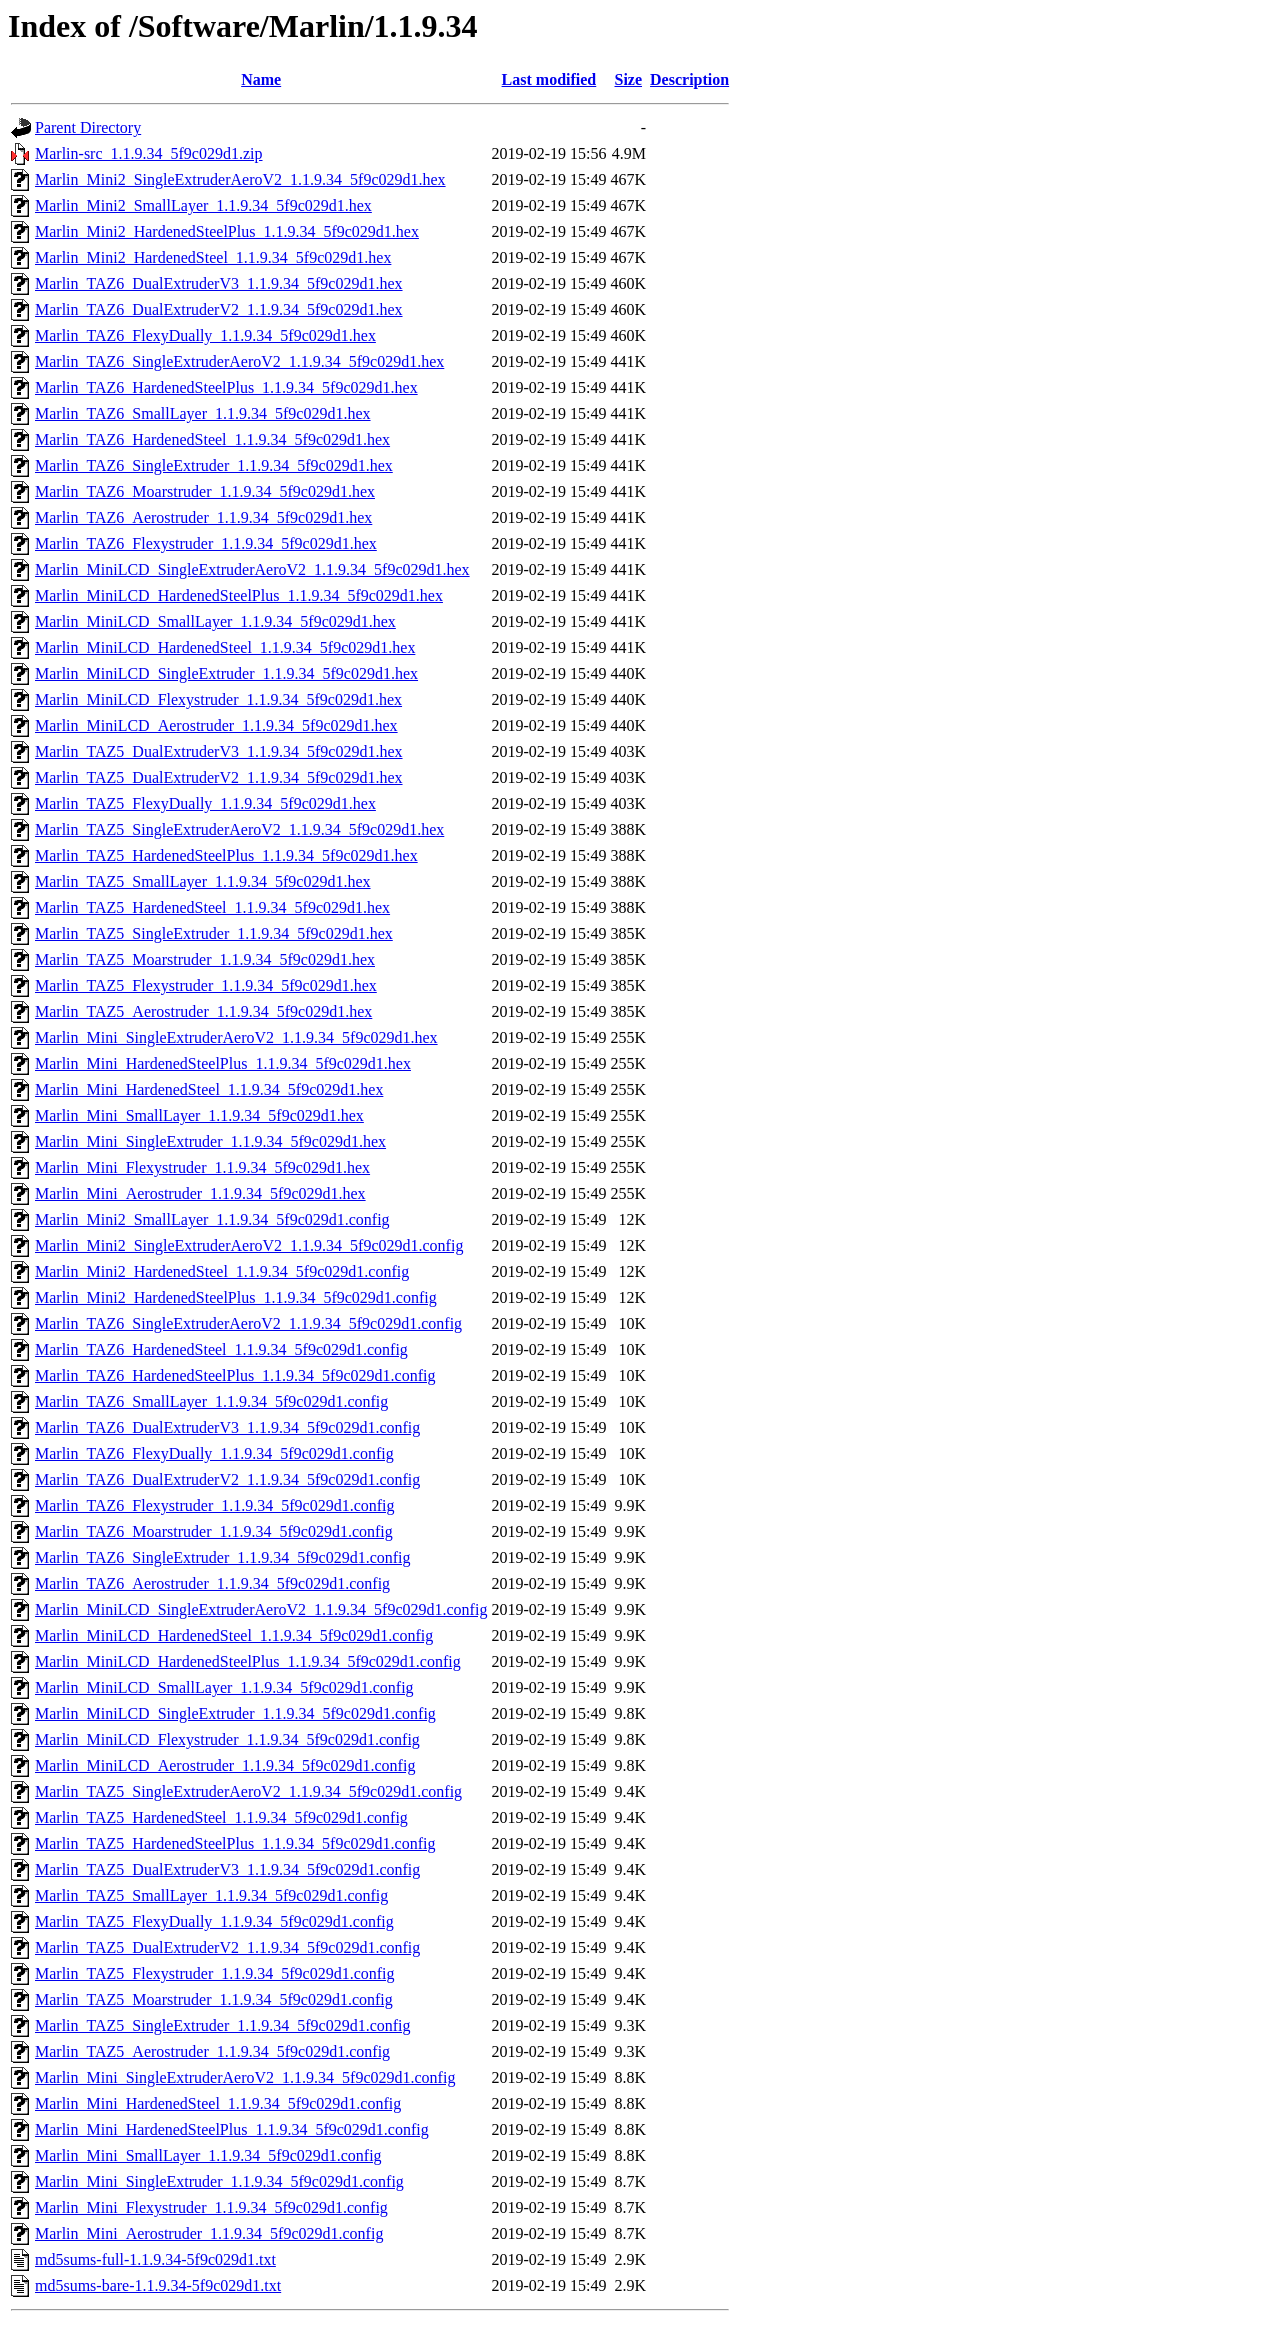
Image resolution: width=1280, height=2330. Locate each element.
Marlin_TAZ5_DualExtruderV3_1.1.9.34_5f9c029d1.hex (219, 751)
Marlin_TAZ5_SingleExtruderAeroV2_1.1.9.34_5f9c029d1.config (248, 1791)
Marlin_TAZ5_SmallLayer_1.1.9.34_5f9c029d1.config (211, 1895)
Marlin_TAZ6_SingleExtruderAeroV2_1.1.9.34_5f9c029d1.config (248, 1323)
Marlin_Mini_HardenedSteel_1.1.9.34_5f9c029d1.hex (209, 1089)
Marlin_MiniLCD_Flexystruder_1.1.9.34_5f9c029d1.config (227, 1739)
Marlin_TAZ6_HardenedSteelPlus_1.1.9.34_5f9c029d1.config (235, 1375)
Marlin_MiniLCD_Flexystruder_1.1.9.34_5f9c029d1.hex (218, 699)
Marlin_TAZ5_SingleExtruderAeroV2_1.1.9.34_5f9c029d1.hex (239, 829)
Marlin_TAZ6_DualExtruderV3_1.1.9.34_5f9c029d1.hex (219, 283)
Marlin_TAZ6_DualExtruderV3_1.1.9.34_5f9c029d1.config (227, 1427)
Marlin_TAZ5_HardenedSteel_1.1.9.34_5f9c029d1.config (221, 1817)
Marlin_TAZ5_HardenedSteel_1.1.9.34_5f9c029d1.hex (212, 907)
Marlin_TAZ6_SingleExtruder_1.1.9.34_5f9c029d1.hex (214, 465)
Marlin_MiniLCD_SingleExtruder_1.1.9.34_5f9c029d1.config (235, 1713)
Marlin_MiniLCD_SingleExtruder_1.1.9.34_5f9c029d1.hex (226, 673)
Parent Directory (88, 127)
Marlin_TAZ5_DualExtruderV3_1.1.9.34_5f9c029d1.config (227, 1869)
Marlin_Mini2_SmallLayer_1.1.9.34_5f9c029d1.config (212, 1219)
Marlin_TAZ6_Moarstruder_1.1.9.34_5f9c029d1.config (214, 1531)
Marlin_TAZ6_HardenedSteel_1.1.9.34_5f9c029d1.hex (212, 439)
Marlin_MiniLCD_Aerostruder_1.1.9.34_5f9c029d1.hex (216, 725)
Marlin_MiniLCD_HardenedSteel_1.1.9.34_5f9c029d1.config (234, 1635)
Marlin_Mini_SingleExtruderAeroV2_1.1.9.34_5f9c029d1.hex (236, 1037)
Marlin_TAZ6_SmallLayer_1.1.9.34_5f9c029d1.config (211, 1401)
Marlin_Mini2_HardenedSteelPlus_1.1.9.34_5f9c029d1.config (236, 1297)
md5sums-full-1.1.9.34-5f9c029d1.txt (155, 2259)
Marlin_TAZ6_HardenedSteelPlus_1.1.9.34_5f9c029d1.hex (226, 387)
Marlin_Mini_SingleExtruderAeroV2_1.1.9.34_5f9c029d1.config (245, 2077)
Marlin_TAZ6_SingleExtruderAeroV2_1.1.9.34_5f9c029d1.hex (239, 361)
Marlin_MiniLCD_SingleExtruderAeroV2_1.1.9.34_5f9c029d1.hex (252, 569)
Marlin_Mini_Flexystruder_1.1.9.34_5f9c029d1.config (211, 2207)
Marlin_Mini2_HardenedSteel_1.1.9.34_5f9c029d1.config (222, 1271)
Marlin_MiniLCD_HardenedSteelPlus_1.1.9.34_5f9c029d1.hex (239, 595)
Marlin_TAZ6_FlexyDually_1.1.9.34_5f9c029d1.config (214, 1453)
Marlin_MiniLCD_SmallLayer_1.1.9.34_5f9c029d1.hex (215, 621)
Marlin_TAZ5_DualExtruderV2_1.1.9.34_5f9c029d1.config (227, 1947)
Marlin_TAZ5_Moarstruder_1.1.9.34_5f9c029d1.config (214, 1999)
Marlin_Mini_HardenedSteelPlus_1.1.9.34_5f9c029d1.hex (223, 1063)
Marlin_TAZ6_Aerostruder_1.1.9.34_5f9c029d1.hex (203, 517)
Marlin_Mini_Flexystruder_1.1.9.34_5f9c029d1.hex (202, 1167)
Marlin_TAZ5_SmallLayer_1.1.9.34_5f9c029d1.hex (203, 881)
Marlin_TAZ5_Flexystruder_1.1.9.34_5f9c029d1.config (215, 1973)
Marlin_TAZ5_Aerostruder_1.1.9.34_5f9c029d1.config (212, 2051)
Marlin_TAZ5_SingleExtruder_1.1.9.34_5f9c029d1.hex (214, 933)
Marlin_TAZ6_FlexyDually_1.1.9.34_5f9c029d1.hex (205, 335)
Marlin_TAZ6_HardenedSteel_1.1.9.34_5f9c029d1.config (221, 1349)
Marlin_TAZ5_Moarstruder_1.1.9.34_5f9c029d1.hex (205, 959)
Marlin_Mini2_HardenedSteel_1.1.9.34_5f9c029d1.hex (213, 257)
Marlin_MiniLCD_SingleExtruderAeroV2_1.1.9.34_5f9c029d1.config (261, 1609)
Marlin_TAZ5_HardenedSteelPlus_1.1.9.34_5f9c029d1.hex (226, 855)
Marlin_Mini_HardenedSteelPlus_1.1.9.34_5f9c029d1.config (232, 2129)
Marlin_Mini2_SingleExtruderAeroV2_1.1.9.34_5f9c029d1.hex (240, 179)
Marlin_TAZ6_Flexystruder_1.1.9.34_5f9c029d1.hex (206, 543)
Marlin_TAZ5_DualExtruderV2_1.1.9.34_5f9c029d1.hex (219, 777)
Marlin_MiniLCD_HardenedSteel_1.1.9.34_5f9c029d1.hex (225, 647)
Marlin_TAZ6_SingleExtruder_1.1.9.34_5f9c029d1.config (223, 1557)
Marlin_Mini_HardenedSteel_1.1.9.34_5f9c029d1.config (218, 2103)
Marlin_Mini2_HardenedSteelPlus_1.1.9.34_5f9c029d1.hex (227, 231)
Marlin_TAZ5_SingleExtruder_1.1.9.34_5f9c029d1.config (223, 2025)
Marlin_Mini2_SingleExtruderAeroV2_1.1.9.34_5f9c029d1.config (249, 1245)
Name (261, 79)
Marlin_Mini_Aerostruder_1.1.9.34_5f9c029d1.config (209, 2233)
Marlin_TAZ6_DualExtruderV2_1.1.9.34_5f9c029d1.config (227, 1479)
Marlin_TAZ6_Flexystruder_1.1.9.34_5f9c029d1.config (215, 1505)
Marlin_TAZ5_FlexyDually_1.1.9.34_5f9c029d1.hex (205, 803)
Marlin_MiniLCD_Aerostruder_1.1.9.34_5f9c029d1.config (225, 1765)
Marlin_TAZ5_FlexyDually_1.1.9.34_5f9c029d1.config (214, 1921)
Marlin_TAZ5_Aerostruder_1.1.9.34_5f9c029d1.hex (203, 1011)
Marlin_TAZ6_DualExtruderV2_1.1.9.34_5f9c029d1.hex (219, 309)
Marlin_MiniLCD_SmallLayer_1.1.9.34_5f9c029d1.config (224, 1687)
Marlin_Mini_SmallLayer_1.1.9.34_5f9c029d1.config (208, 2155)
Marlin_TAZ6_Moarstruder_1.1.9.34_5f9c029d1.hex (205, 491)
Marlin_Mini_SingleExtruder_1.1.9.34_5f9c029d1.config (219, 2181)
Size (628, 79)
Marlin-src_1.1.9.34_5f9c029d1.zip (149, 153)
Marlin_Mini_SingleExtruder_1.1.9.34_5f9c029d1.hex (210, 1141)
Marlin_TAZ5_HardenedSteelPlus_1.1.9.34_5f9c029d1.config (235, 1843)
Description (689, 79)
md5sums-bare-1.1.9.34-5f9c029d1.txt (158, 2285)
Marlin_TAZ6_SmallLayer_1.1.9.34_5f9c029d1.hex (203, 413)
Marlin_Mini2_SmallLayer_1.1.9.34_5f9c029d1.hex (203, 205)
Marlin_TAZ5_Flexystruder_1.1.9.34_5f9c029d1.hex (206, 985)
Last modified (549, 79)
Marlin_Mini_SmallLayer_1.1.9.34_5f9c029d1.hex (199, 1115)
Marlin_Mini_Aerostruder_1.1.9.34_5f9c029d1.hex (200, 1193)
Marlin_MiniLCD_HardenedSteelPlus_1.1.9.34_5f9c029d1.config (248, 1661)
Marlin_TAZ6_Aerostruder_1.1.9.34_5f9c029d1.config (212, 1583)
